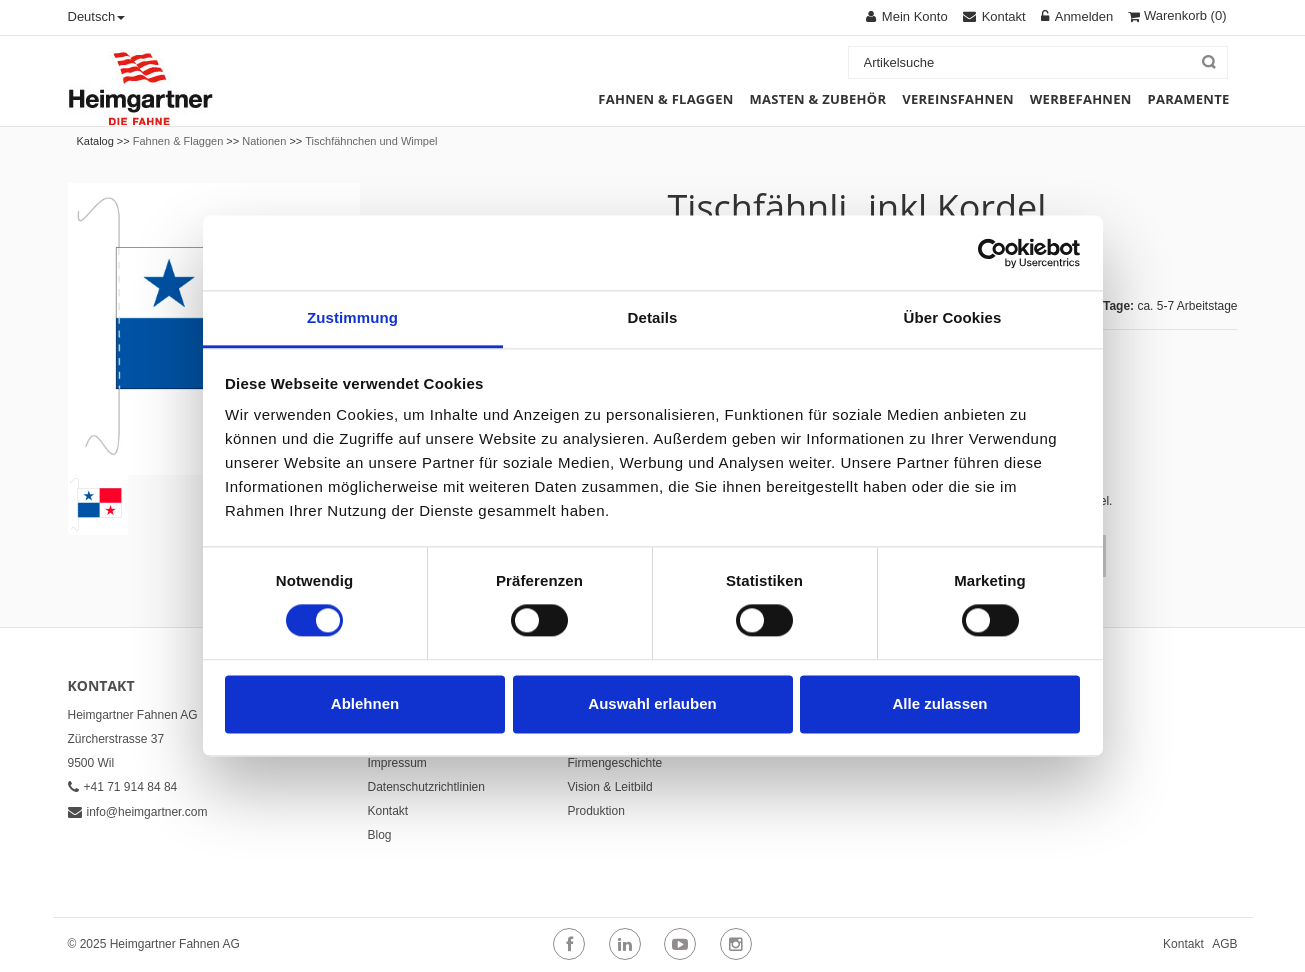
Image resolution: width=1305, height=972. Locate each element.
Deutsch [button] (97, 16)
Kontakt (388, 811)
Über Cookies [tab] (953, 317)
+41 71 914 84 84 (123, 787)
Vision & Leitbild (610, 787)
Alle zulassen (939, 703)
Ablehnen (365, 703)
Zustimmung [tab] (352, 317)
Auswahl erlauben (652, 703)
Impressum (397, 763)
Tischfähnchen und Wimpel (371, 141)
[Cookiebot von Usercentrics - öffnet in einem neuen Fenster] (992, 253)
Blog (380, 835)
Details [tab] (653, 317)
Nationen (264, 141)
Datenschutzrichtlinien (426, 787)
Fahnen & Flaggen (178, 141)
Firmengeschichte (615, 763)
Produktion (596, 811)
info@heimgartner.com (138, 812)
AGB (1224, 944)
